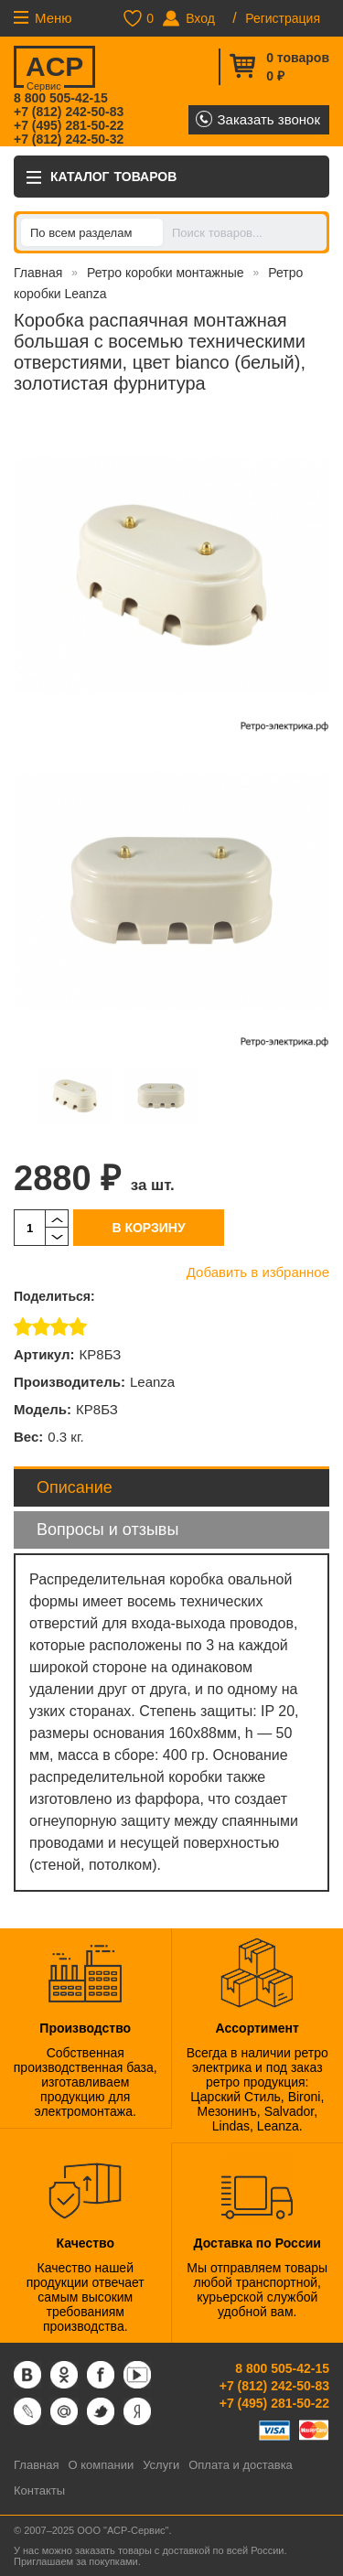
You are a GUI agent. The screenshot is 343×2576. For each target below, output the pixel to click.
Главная (38, 272)
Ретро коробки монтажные (165, 272)
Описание (75, 1487)
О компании (101, 2465)
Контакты (39, 2490)
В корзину (148, 1227)
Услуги (161, 2465)
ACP (53, 69)
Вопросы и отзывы (107, 1529)
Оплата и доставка (240, 2465)
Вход (200, 18)
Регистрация (282, 18)
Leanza (152, 1382)
